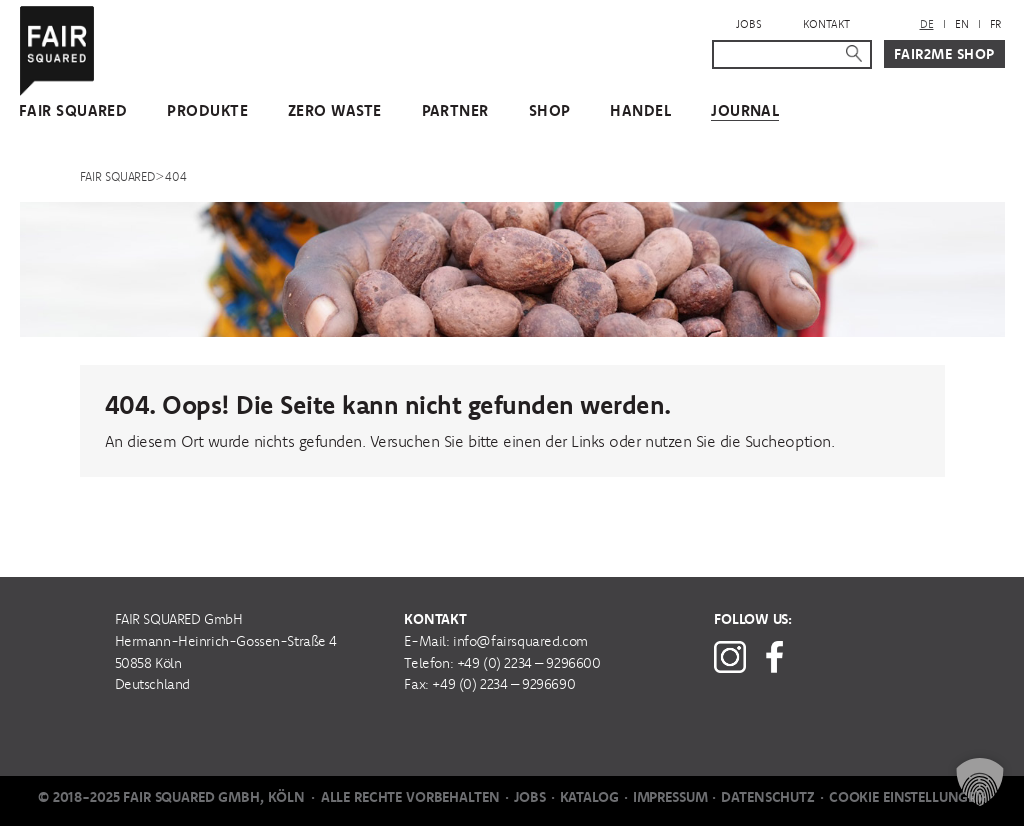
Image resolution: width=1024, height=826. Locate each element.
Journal (745, 110)
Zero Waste (335, 110)
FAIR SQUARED (73, 110)
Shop (550, 110)
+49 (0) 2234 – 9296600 (529, 663)
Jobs (749, 24)
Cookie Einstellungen (907, 797)
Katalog (589, 797)
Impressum (670, 797)
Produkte (207, 110)
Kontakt (826, 24)
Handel (640, 110)
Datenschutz (767, 797)
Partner (455, 110)
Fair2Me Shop (944, 54)
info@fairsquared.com (520, 641)
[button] (980, 782)
